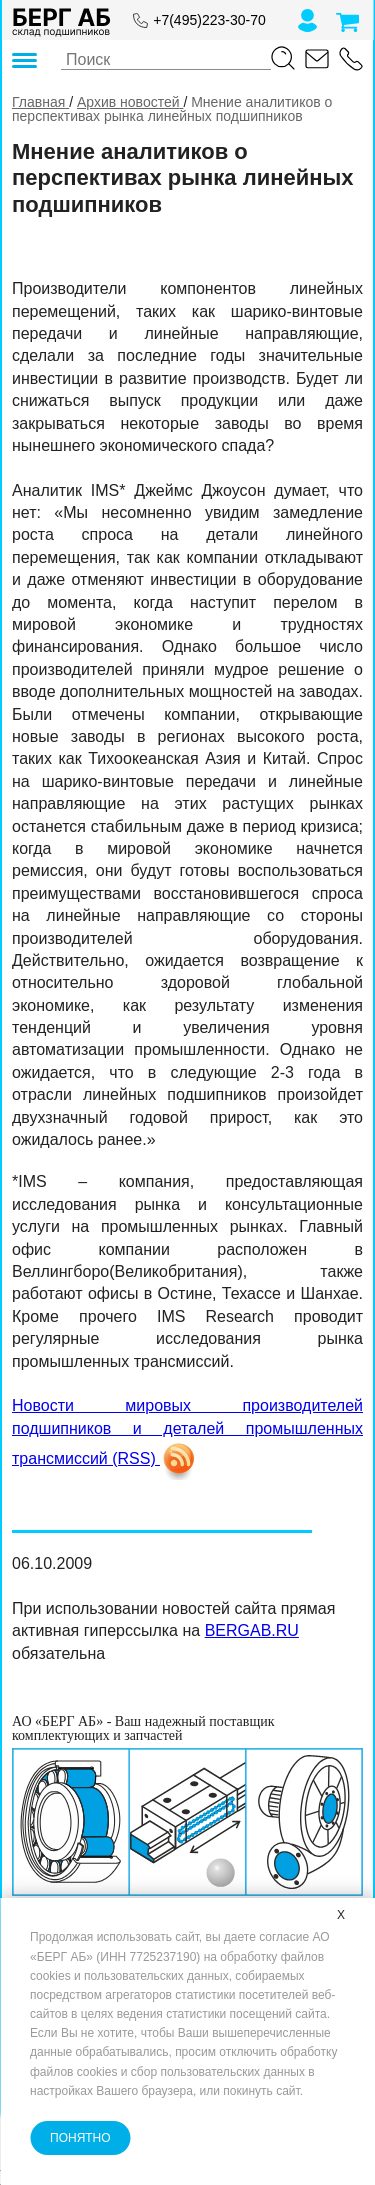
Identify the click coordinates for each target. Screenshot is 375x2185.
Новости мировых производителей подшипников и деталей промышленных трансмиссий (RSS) (187, 1432)
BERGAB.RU (252, 1630)
